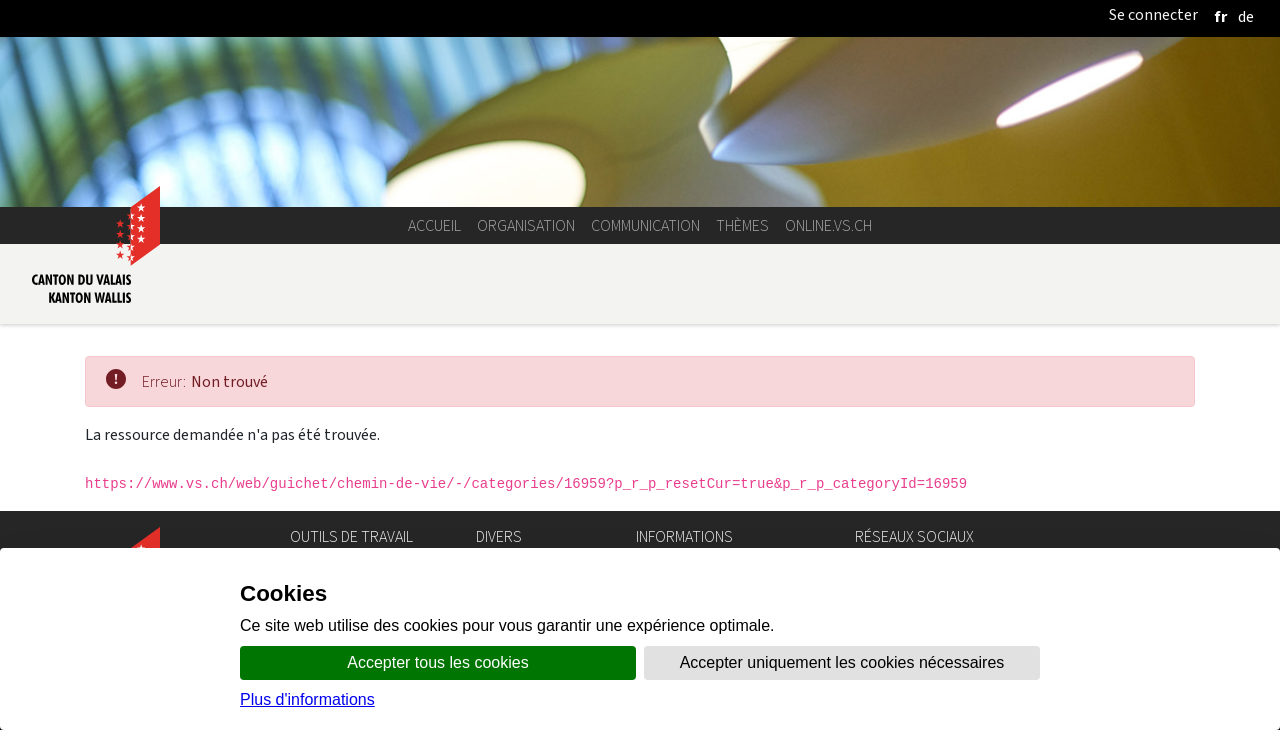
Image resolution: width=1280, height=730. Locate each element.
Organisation (526, 225)
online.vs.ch (828, 225)
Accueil (434, 225)
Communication (645, 225)
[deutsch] (1246, 16)
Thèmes (742, 225)
